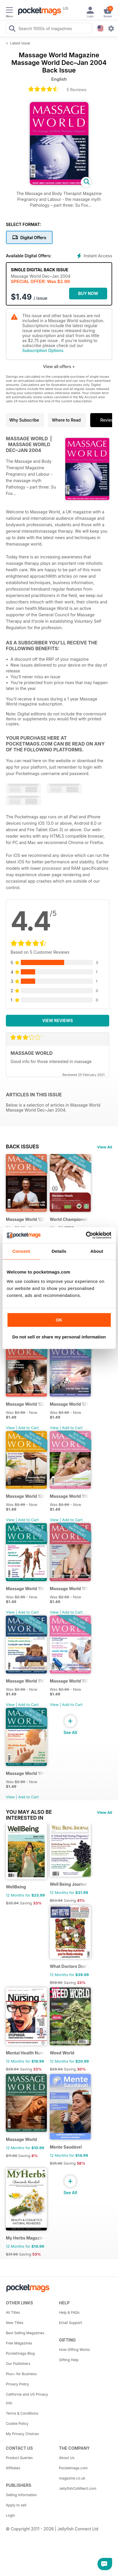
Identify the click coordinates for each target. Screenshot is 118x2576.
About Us (66, 2458)
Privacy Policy (17, 2384)
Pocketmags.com (73, 2468)
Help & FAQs (69, 2312)
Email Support (70, 2322)
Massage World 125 (25, 1219)
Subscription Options (42, 350)
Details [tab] (59, 1251)
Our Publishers (18, 2363)
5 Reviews (76, 89)
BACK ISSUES (22, 1147)
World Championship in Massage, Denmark (69, 1219)
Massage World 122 (25, 1404)
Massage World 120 (25, 1496)
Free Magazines (19, 2343)
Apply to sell (16, 2505)
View (10, 1427)
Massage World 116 (25, 1680)
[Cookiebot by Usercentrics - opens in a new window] (85, 1235)
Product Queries (19, 2458)
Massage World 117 (69, 1588)
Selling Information (21, 2495)
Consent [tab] (21, 1251)
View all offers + (59, 366)
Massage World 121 (69, 1404)
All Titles (13, 2312)
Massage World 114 (25, 1773)
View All (104, 1147)
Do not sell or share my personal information (59, 1336)
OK (59, 1319)
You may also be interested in (29, 1812)
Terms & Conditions (22, 2413)
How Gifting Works (74, 2349)
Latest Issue (20, 43)
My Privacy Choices (22, 2434)
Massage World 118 (25, 1588)
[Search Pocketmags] (12, 29)
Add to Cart (28, 1427)
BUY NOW (88, 293)
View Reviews (57, 1020)
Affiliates (13, 2468)
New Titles (14, 2322)
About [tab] (96, 1251)
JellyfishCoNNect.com (77, 2488)
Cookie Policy (17, 2423)
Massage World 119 (69, 1496)
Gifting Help (69, 2360)
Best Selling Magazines (25, 2333)
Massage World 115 (69, 1680)
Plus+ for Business (21, 2374)
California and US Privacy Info (27, 2398)
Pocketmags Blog (20, 2353)
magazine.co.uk (72, 2478)
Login (10, 2515)
